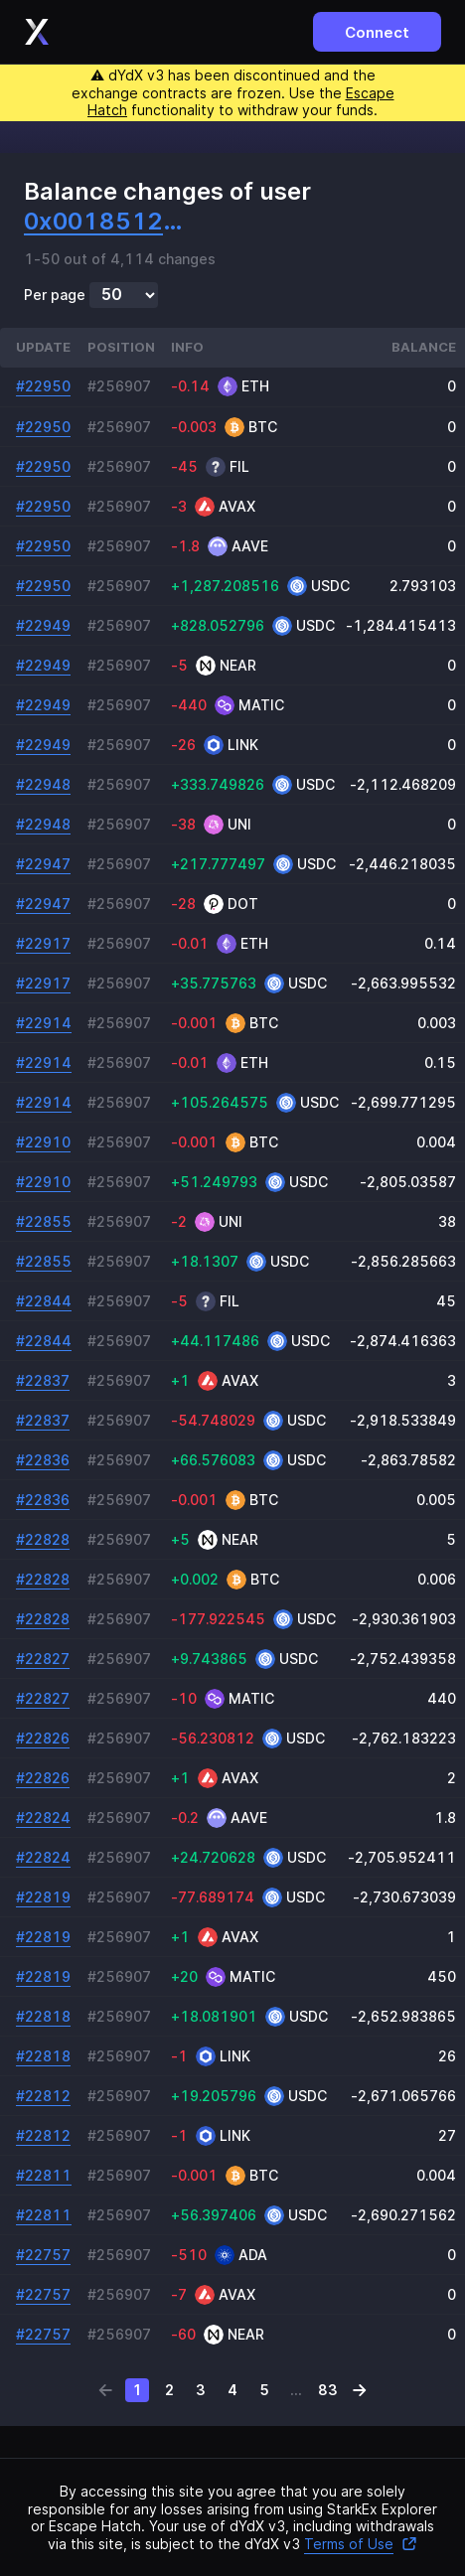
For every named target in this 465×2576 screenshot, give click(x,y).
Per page (54, 295)
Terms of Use (360, 2543)
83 (328, 2389)
